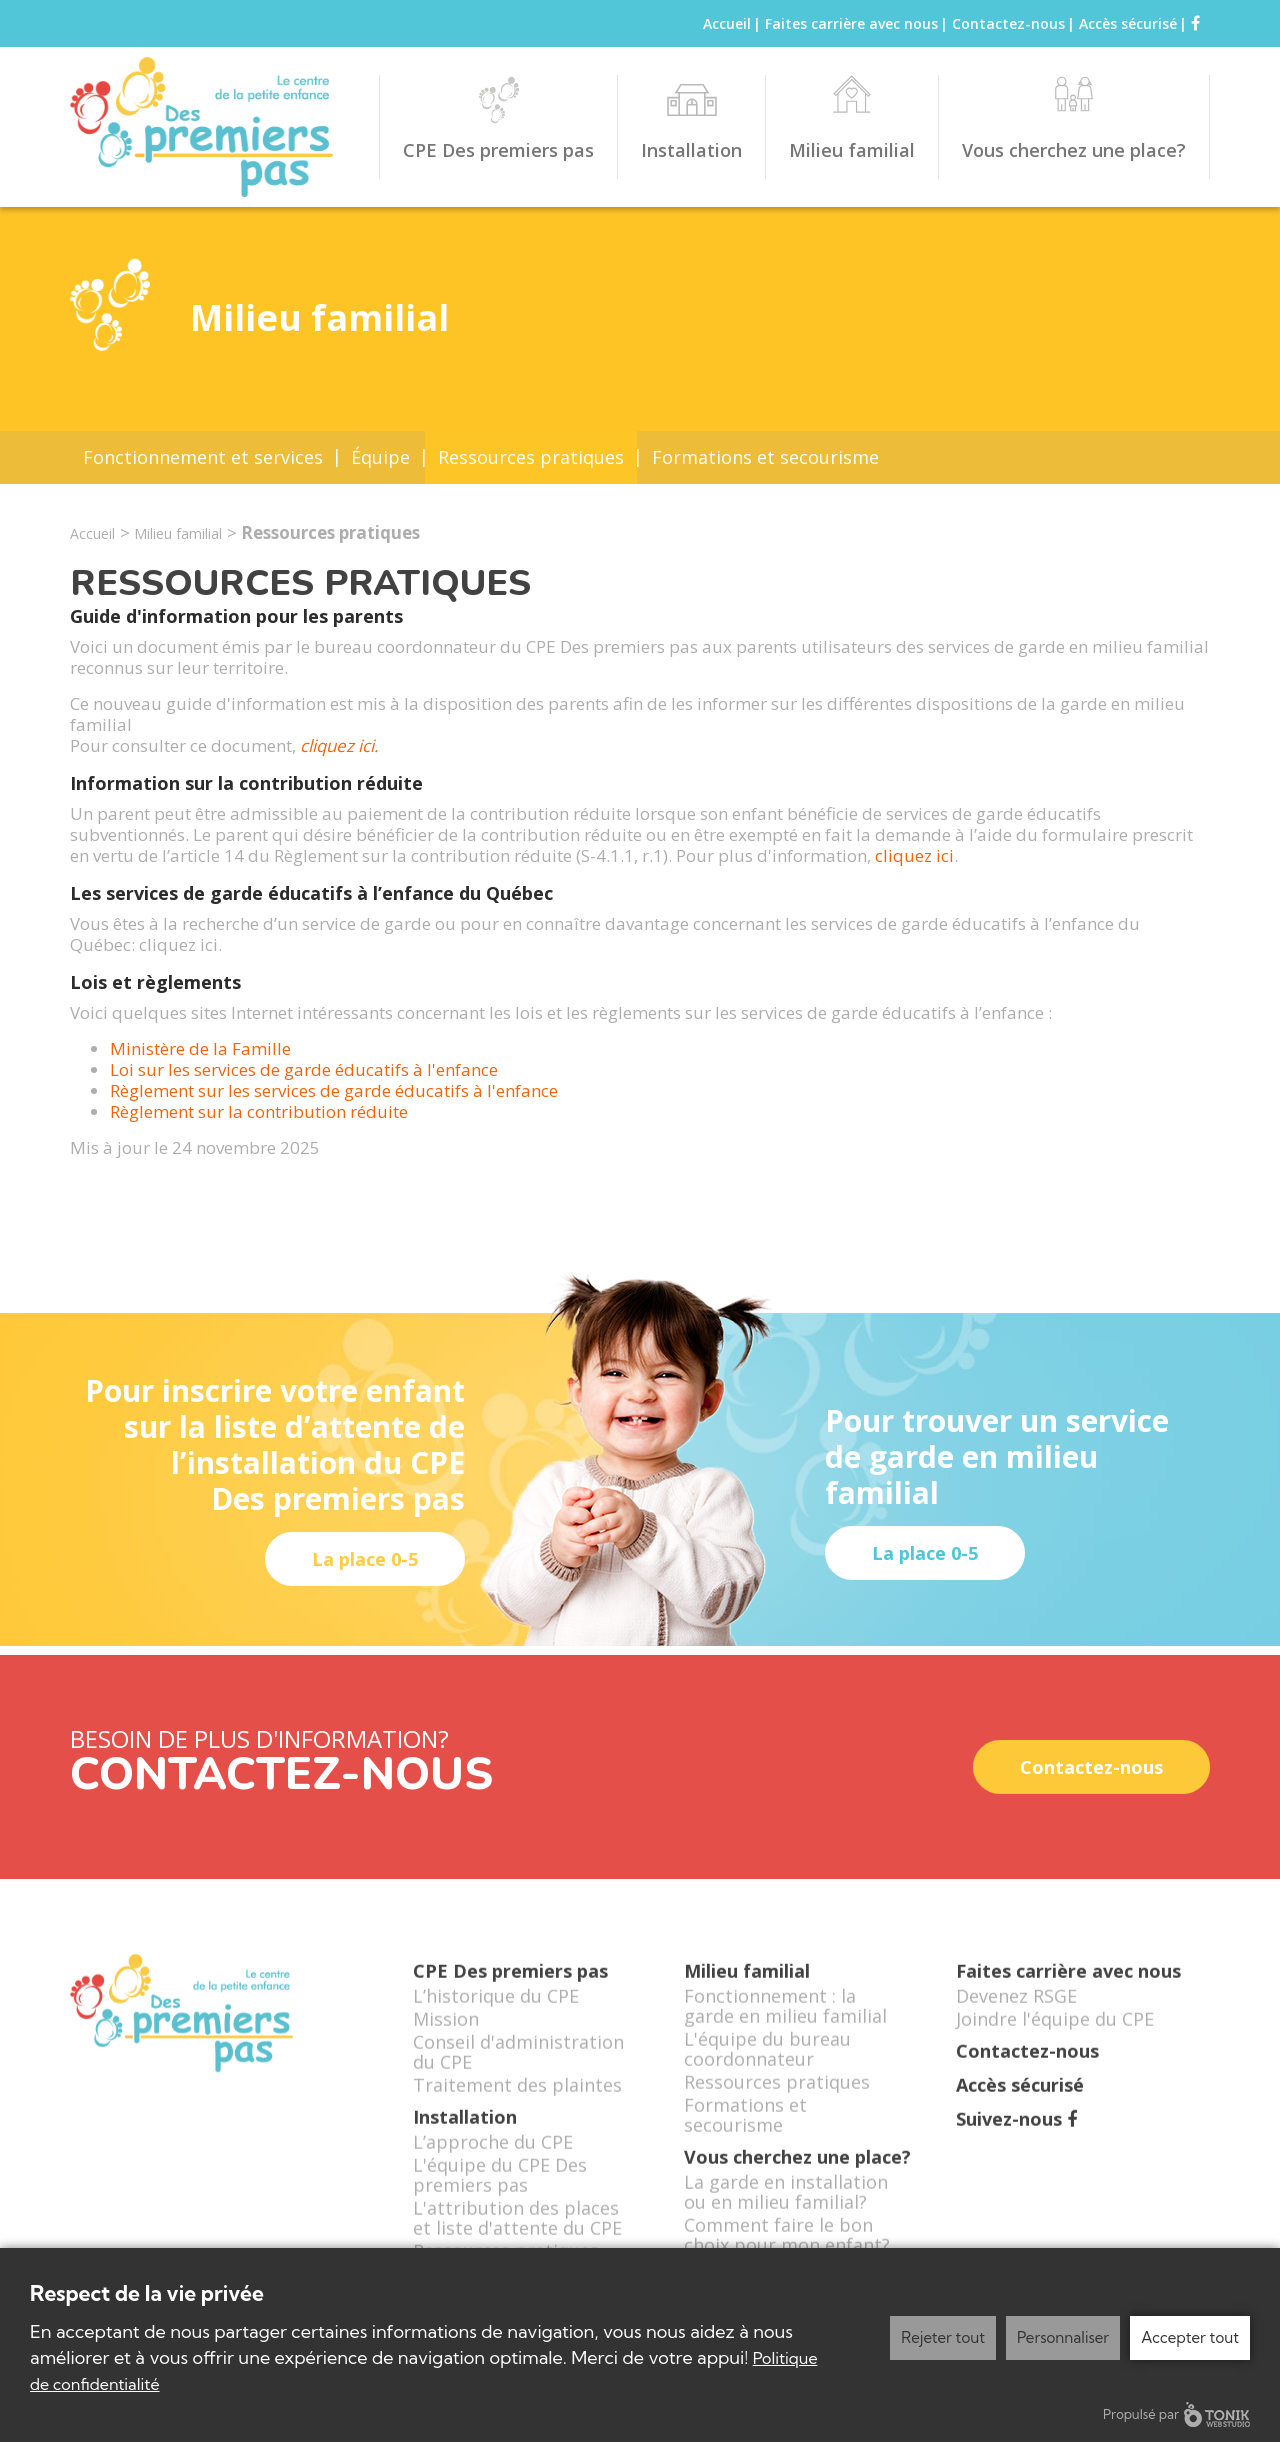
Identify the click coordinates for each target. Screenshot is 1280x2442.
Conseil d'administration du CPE (518, 2075)
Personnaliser (1063, 2337)
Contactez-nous (1008, 23)
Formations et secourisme (765, 457)
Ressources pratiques (531, 457)
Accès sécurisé (1128, 23)
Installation (691, 150)
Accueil (727, 23)
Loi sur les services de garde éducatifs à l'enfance (306, 1069)
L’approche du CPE (493, 2165)
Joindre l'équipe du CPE (1055, 2042)
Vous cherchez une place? (1074, 150)
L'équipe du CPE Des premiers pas (500, 2198)
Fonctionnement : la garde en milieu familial (785, 2029)
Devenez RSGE (1016, 2019)
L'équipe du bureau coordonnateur (767, 2072)
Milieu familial (852, 150)
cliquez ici (914, 855)
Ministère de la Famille (202, 1048)
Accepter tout (1190, 2337)
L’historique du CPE (496, 2019)
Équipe (380, 457)
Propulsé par (1176, 2414)
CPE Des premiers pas (498, 150)
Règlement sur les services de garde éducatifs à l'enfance (336, 1090)
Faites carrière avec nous (851, 23)
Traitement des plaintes (517, 2108)
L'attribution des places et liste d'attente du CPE (517, 2241)
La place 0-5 (365, 1559)
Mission (446, 2042)
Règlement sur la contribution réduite (263, 1111)
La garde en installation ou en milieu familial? (786, 2215)
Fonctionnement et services (203, 457)
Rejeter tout (943, 2337)
